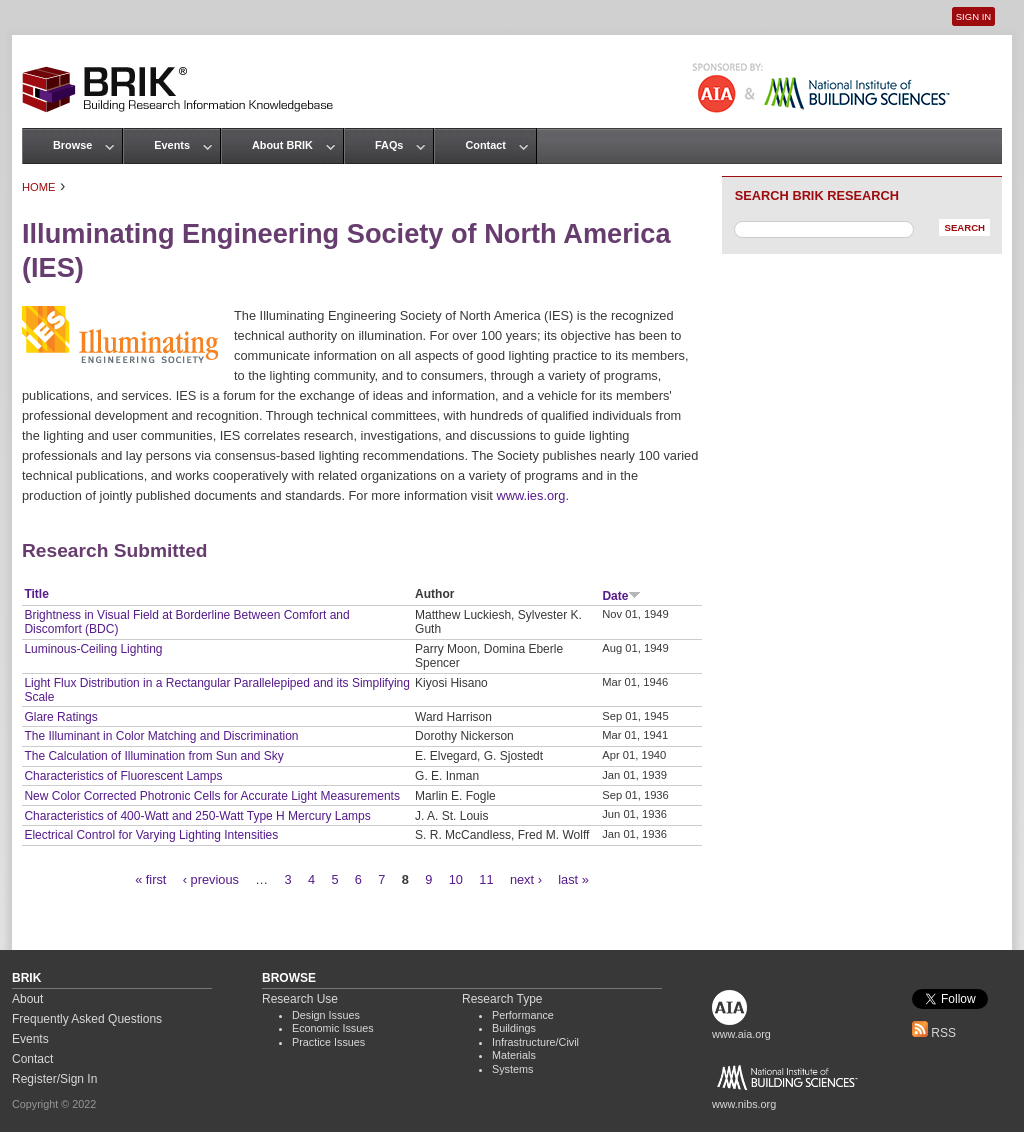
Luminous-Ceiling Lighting (93, 649)
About (27, 999)
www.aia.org (741, 1034)
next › (526, 879)
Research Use (300, 999)
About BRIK (282, 145)
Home (39, 187)
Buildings (514, 1028)
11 (486, 879)
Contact (485, 145)
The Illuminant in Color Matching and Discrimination (161, 736)
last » (573, 879)
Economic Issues (333, 1028)
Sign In (973, 16)
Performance (523, 1015)
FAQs (389, 145)
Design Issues (326, 1015)
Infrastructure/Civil (535, 1042)
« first (150, 879)
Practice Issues (328, 1042)
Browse (72, 145)
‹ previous (211, 879)
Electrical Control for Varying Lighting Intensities (151, 835)
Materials (514, 1055)
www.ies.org (530, 495)
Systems (512, 1069)
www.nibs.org (744, 1104)
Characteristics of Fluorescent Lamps (123, 776)
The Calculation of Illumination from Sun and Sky (153, 756)
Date (621, 596)
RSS (934, 1033)
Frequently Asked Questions (87, 1019)
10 (456, 879)
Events (172, 145)
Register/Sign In (54, 1079)
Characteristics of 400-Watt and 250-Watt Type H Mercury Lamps (197, 816)
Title (36, 594)
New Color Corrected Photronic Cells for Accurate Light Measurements (212, 796)
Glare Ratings (60, 717)
